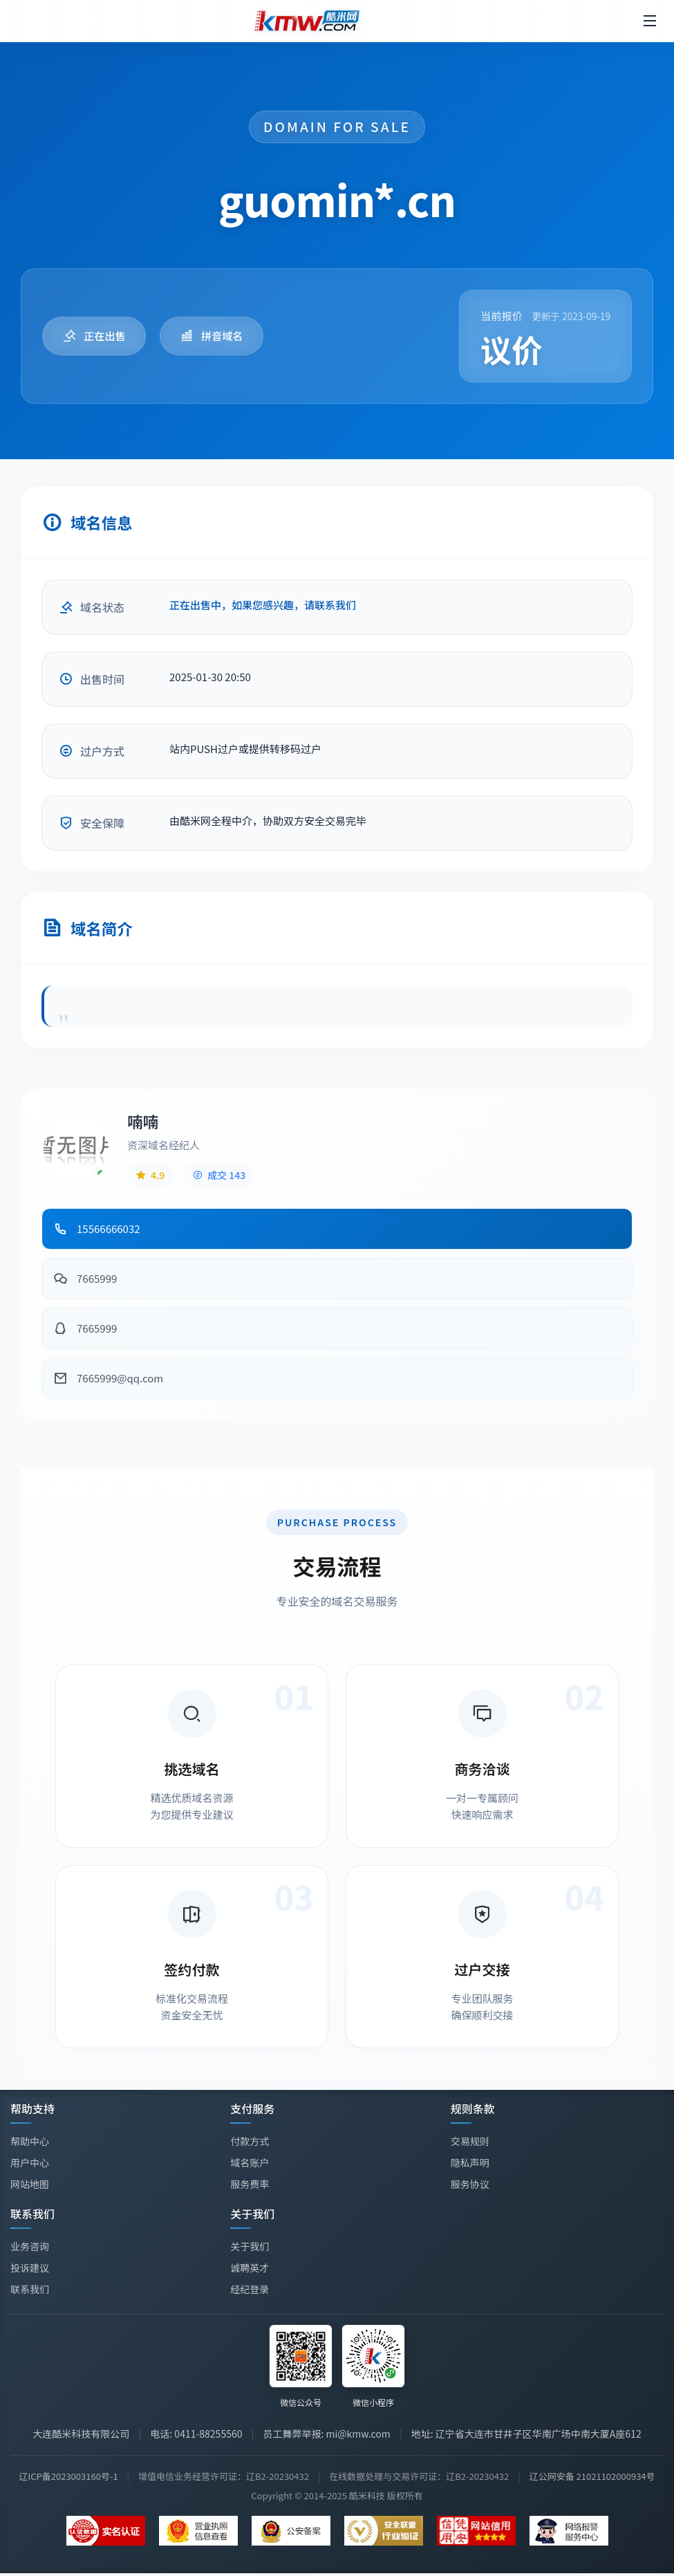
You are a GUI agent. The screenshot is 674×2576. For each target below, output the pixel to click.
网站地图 (29, 2184)
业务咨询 (29, 2246)
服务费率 (249, 2184)
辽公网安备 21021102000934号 (592, 2476)
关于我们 (249, 2248)
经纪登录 (249, 2291)
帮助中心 (29, 2141)
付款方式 (249, 2141)
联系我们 (29, 2289)
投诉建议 (29, 2267)
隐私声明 (470, 2162)
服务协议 (470, 2184)
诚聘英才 (249, 2270)
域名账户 (249, 2162)
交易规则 (470, 2141)
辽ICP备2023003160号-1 (68, 2476)
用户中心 (29, 2162)
